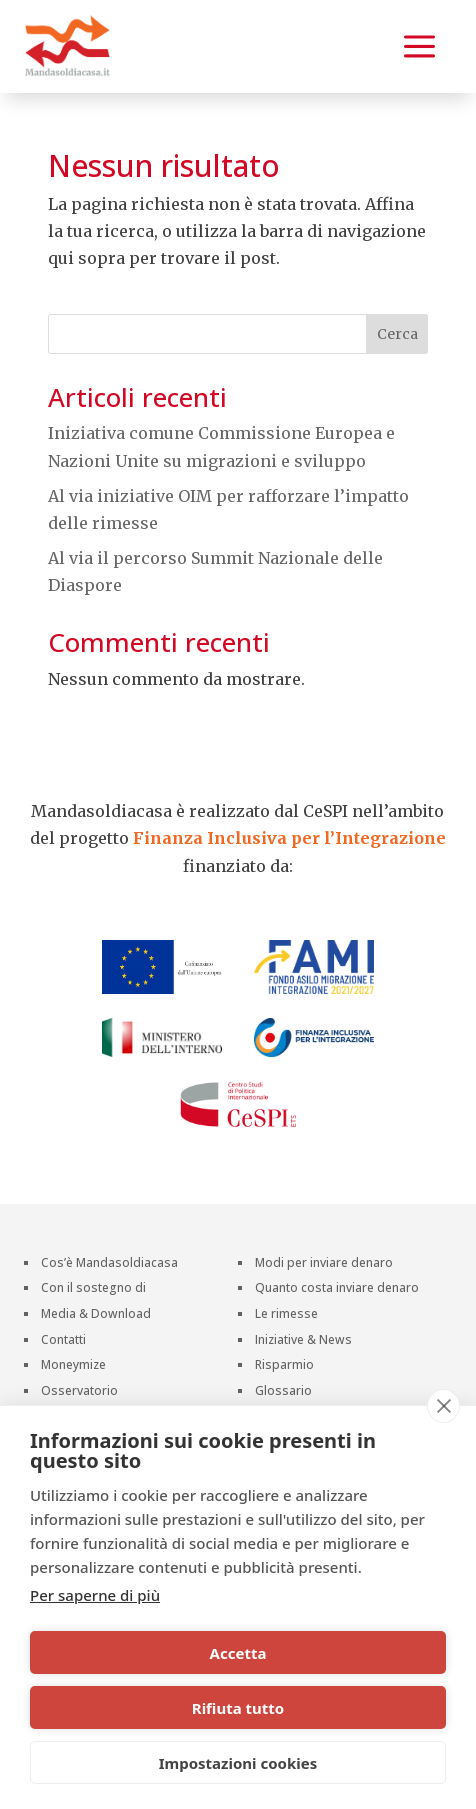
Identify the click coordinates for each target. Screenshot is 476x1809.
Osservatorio (79, 1392)
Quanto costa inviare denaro (337, 1289)
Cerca (397, 334)
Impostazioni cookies (238, 1763)
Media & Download (96, 1315)
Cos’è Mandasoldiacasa (109, 1264)
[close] (443, 1406)
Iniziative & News (303, 1341)
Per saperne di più (95, 1595)
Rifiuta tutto (238, 1708)
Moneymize (73, 1366)
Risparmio (284, 1366)
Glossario (283, 1392)
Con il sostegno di (93, 1289)
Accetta (238, 1653)
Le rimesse (286, 1315)
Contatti (63, 1341)
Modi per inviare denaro (324, 1264)
